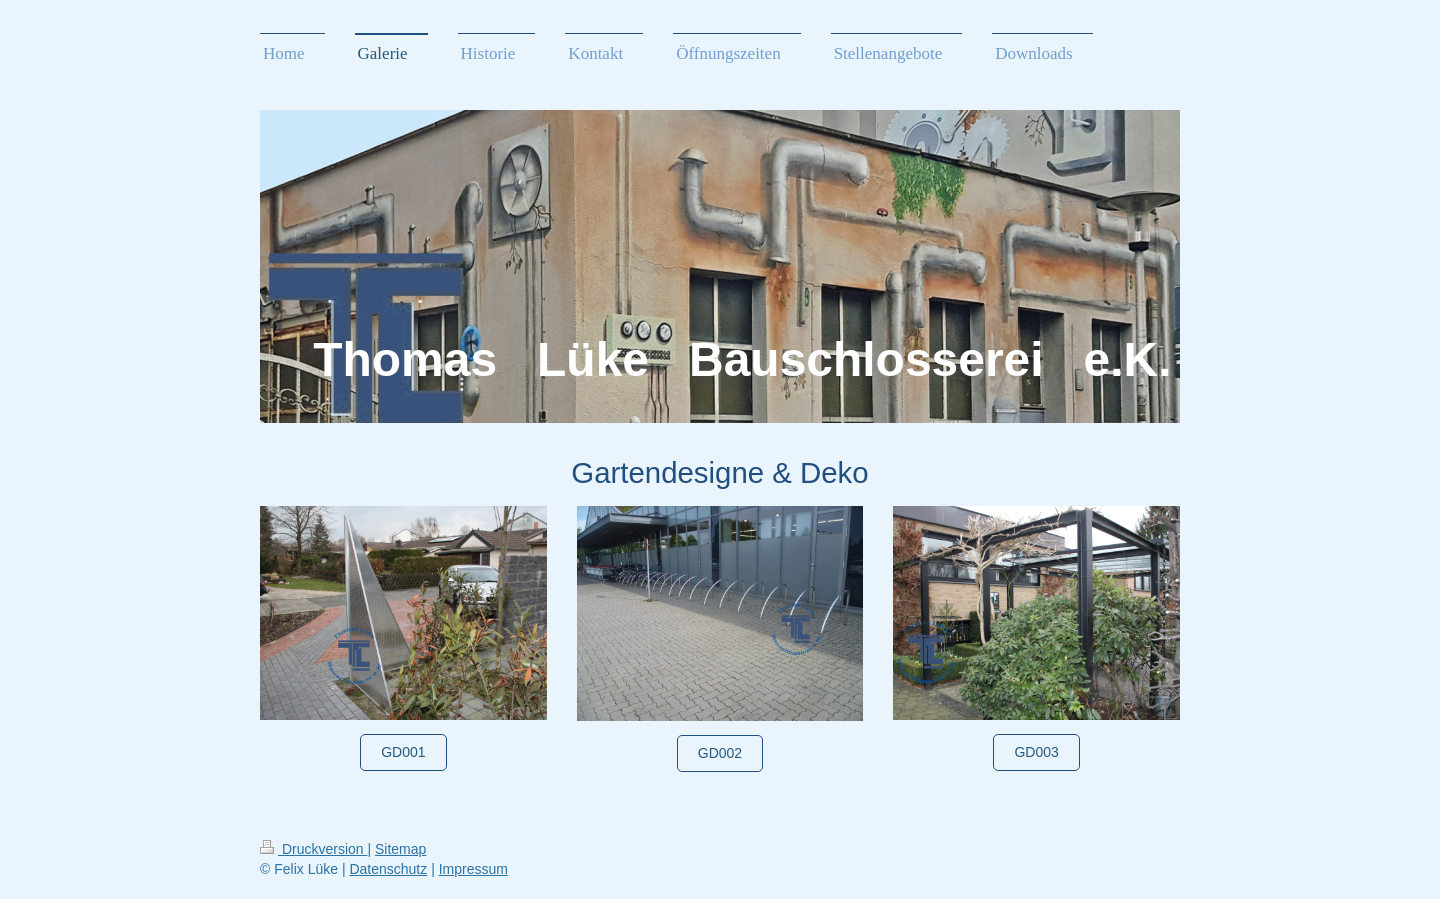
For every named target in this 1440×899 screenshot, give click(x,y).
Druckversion (313, 849)
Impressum (473, 869)
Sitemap (400, 849)
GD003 (1036, 752)
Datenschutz (388, 869)
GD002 (720, 753)
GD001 (403, 752)
